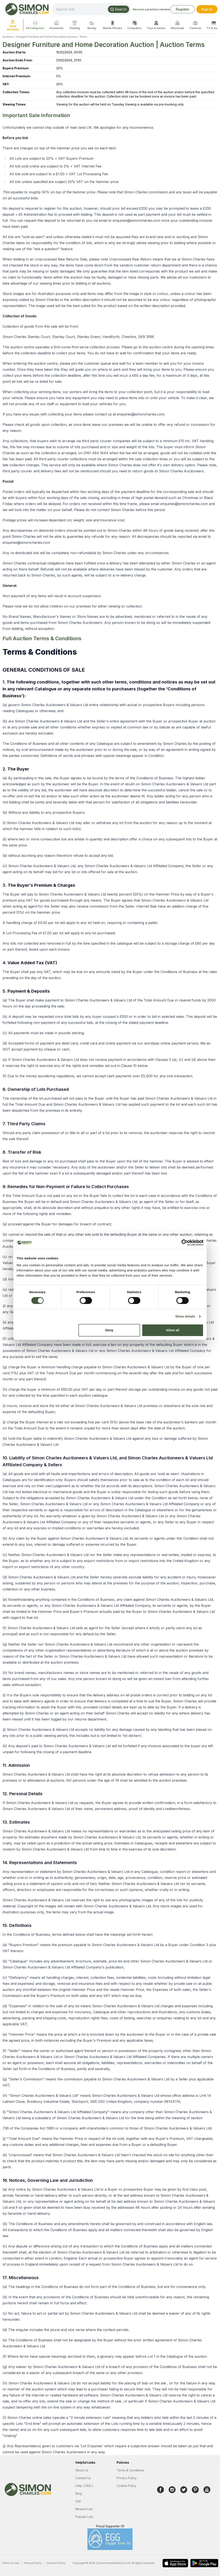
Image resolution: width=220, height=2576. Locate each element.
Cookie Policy (126, 2486)
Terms (83, 36)
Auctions (8, 36)
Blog (78, 2493)
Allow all (172, 1330)
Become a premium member (151, 9)
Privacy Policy (127, 2478)
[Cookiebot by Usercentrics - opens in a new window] (184, 1242)
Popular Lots (84, 2517)
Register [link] (182, 9)
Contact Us (83, 2478)
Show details (185, 1316)
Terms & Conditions (130, 2470)
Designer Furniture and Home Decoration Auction (46, 36)
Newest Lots (84, 2509)
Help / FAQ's (84, 2486)
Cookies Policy (55, 2563)
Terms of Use (10, 2563)
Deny (109, 1330)
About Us (81, 2470)
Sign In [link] (207, 9)
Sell (78, 2501)
